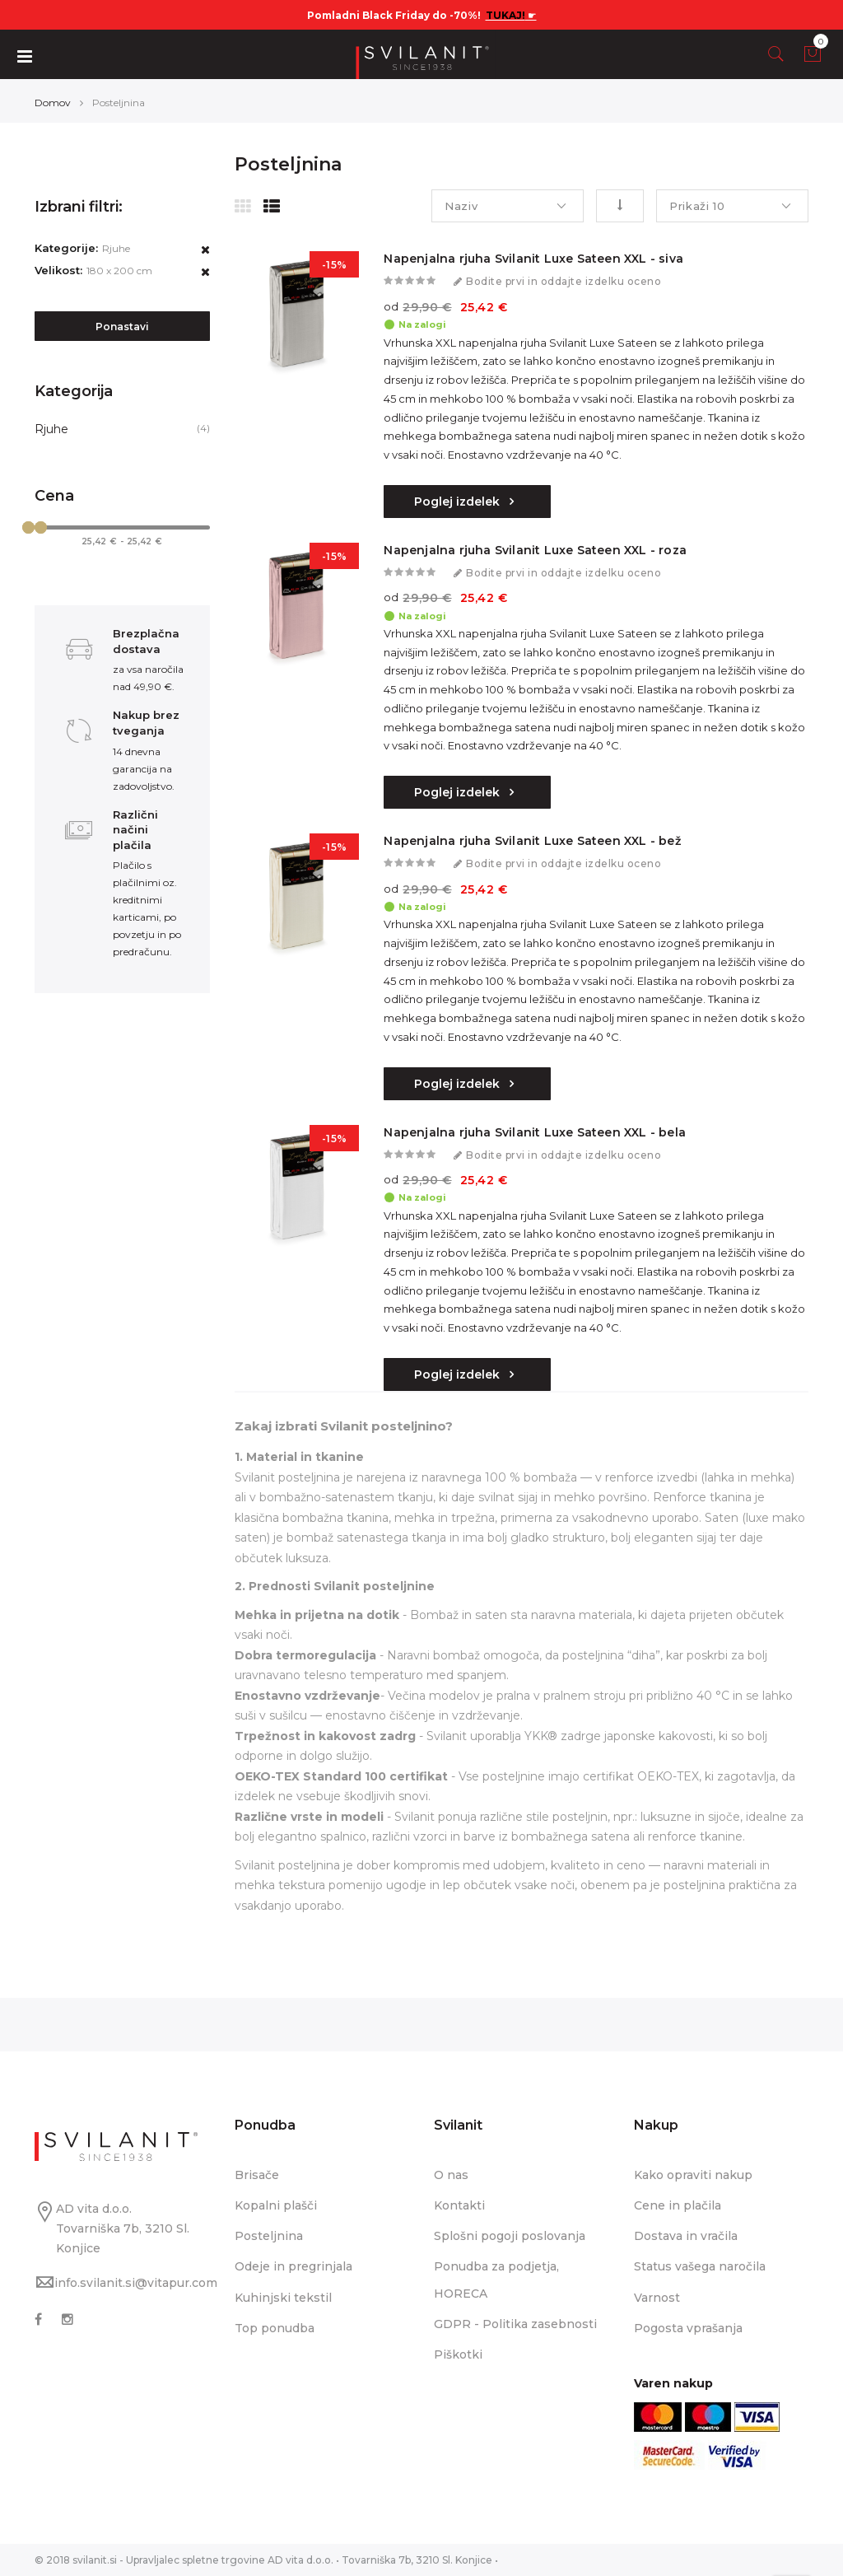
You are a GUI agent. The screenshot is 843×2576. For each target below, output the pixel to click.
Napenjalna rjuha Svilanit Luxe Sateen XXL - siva (533, 258)
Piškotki (458, 2354)
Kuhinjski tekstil (283, 2297)
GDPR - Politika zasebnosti (515, 2324)
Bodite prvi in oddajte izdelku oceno (563, 281)
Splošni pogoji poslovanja (509, 2235)
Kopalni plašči (276, 2205)
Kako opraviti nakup (693, 2175)
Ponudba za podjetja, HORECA (496, 2279)
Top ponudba (274, 2328)
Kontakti (459, 2205)
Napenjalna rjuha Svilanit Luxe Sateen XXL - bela (535, 1132)
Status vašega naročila (700, 2266)
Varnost (657, 2297)
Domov (53, 102)
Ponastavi (122, 326)
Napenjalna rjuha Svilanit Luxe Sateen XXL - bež (532, 840)
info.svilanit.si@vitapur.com (135, 2282)
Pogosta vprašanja (688, 2328)
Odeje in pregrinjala (293, 2266)
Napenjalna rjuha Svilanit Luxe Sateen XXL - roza (535, 550)
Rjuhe (51, 429)
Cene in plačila (677, 2205)
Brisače (257, 2175)
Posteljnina (269, 2235)
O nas (451, 2175)
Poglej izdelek (458, 501)
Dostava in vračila (686, 2235)
